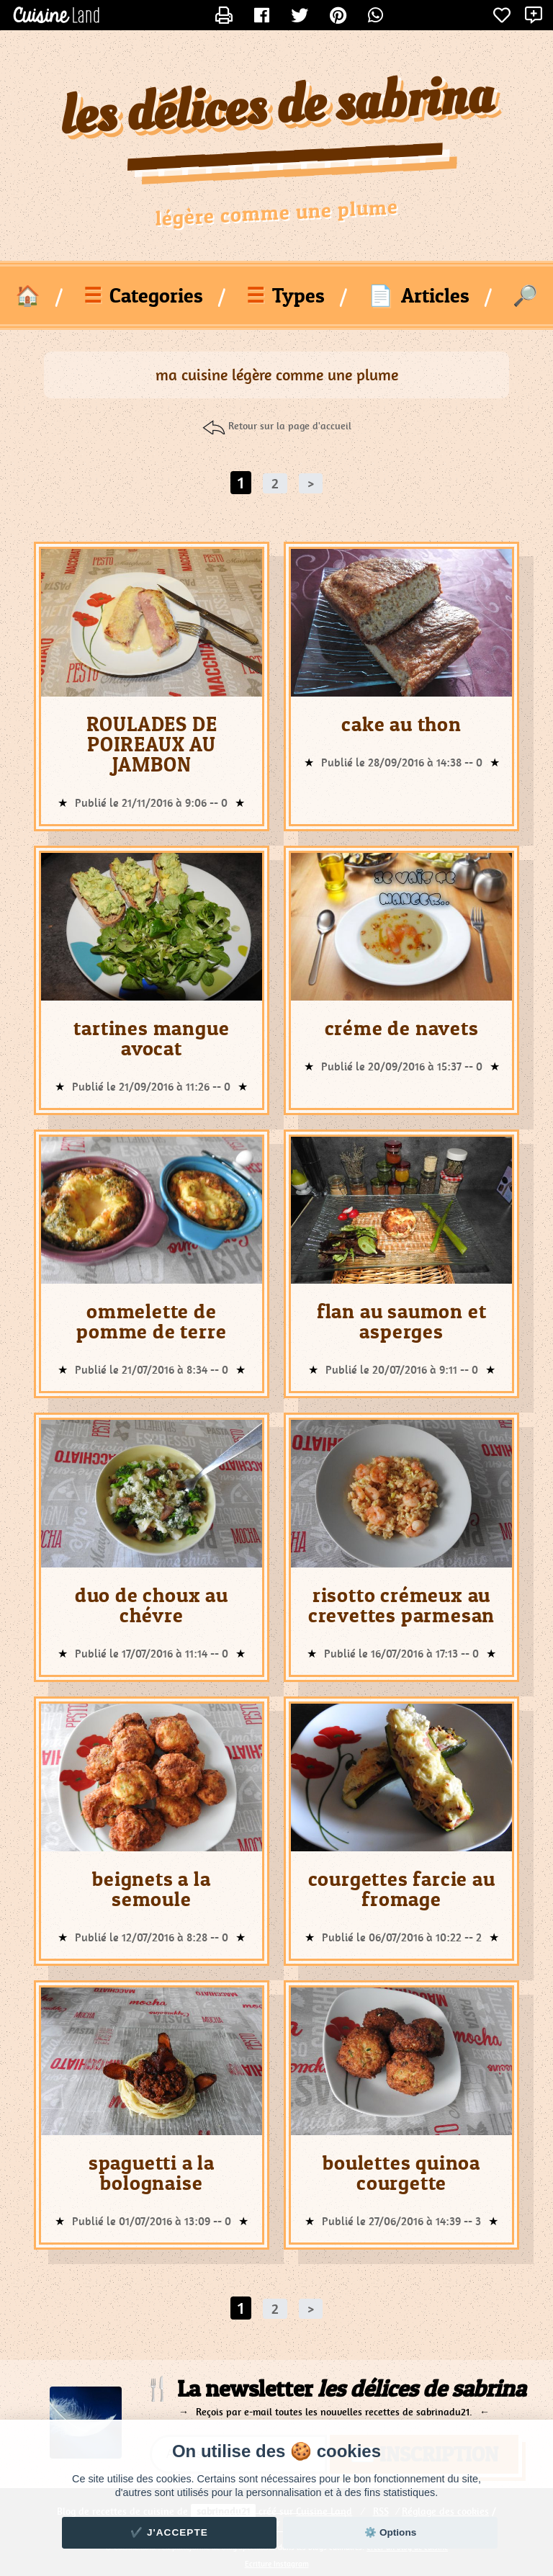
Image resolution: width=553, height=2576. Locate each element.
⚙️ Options (390, 2532)
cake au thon (401, 724)
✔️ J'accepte (169, 2532)
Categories (143, 295)
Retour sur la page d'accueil (289, 425)
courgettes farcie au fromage (401, 1888)
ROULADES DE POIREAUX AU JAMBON (151, 744)
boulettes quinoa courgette (401, 2172)
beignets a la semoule (151, 1888)
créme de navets (402, 1028)
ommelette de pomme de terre (151, 1321)
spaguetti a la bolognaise (152, 2172)
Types (285, 295)
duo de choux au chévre (151, 1605)
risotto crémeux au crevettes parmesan (401, 1605)
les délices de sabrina (276, 108)
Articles (418, 295)
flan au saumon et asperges (402, 1321)
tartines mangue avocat (151, 1038)
